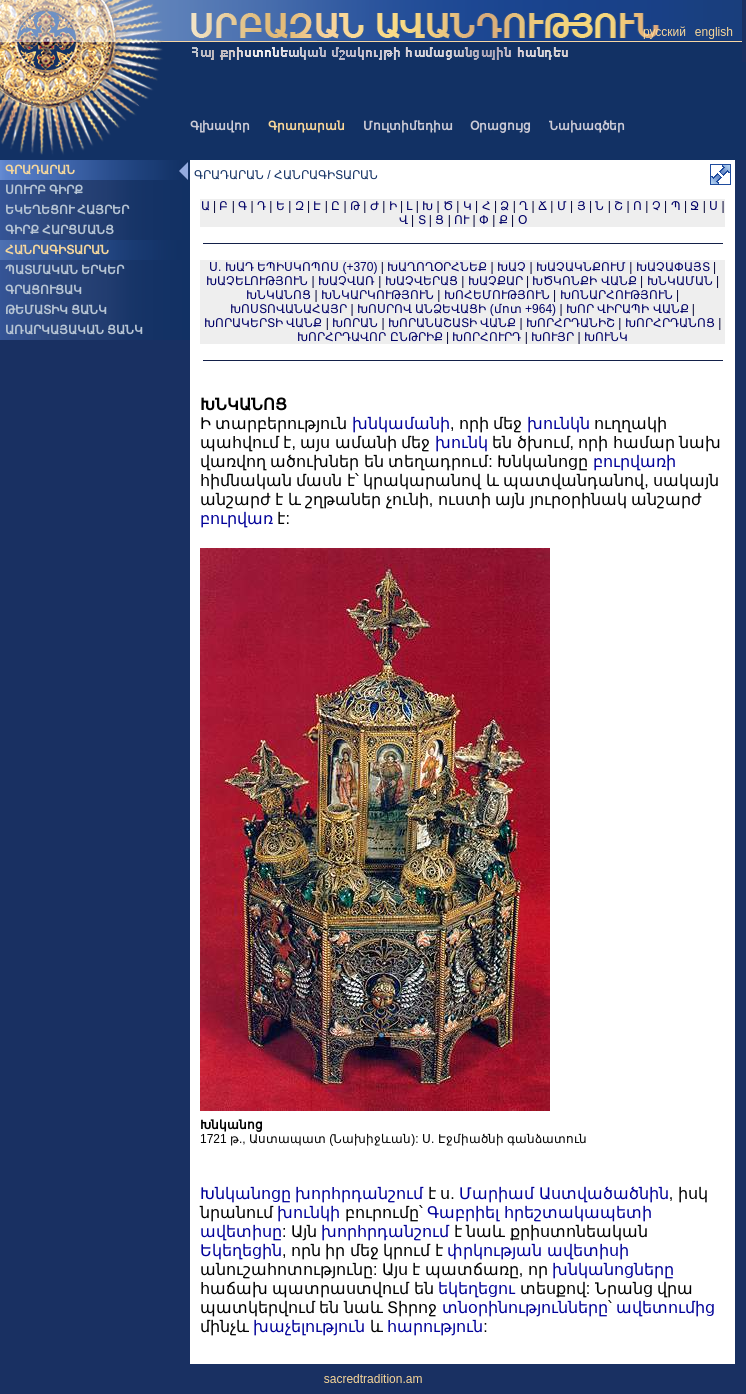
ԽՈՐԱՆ (355, 323)
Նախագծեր (587, 126)
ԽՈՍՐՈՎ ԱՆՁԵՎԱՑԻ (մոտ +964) (458, 309)
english (714, 32)
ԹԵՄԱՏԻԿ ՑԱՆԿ (56, 310)
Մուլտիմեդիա (408, 126)
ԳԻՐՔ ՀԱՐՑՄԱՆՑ (59, 230)
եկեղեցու (476, 1288)
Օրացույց (500, 126)
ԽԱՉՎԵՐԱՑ (421, 281)
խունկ (461, 442)
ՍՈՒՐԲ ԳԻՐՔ (44, 190)
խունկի (308, 1212)
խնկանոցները (613, 1269)
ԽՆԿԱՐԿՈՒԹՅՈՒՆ (377, 295)
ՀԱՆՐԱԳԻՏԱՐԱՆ (57, 250)
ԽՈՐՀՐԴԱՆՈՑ (670, 323)
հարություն (435, 1326)
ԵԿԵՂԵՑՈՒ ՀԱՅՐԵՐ (67, 210)
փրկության (494, 1250)
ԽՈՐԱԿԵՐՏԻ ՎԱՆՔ (263, 323)
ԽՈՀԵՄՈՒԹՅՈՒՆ (497, 295)
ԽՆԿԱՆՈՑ (278, 295)
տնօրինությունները (525, 1307)
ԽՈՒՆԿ (606, 337)
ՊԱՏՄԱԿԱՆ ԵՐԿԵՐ (64, 270)
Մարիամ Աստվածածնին (563, 1193)
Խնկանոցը (245, 1193)
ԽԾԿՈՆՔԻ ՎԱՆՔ (584, 281)
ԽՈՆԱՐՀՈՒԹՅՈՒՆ (616, 295)
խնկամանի (401, 423)
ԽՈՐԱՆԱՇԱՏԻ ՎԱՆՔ (452, 323)
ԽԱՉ (511, 267)
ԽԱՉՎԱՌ (346, 281)
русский (664, 32)
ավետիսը (241, 1231)
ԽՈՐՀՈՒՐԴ (486, 337)
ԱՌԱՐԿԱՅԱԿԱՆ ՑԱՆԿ (74, 330)
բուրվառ (236, 518)
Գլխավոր (220, 126)
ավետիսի (588, 1250)
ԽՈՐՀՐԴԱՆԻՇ (570, 323)
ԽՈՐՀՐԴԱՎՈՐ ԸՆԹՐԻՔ (369, 337)
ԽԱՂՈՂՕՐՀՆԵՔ (437, 267)
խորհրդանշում (359, 1193)
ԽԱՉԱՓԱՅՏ (673, 267)
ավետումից (665, 1307)
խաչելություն (309, 1326)
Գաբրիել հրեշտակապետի (539, 1212)
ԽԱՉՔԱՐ (495, 281)
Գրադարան (306, 126)
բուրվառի (634, 461)
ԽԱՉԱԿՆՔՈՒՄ (581, 267)
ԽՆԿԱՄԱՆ (680, 281)
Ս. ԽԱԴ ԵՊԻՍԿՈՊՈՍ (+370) (293, 267)
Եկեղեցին (241, 1250)
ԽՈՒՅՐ (552, 337)
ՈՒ (461, 220)
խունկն (558, 423)
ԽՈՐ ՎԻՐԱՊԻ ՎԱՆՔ (627, 309)
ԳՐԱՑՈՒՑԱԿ (43, 290)
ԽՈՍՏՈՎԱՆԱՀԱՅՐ (288, 309)
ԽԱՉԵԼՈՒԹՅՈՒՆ (257, 281)
